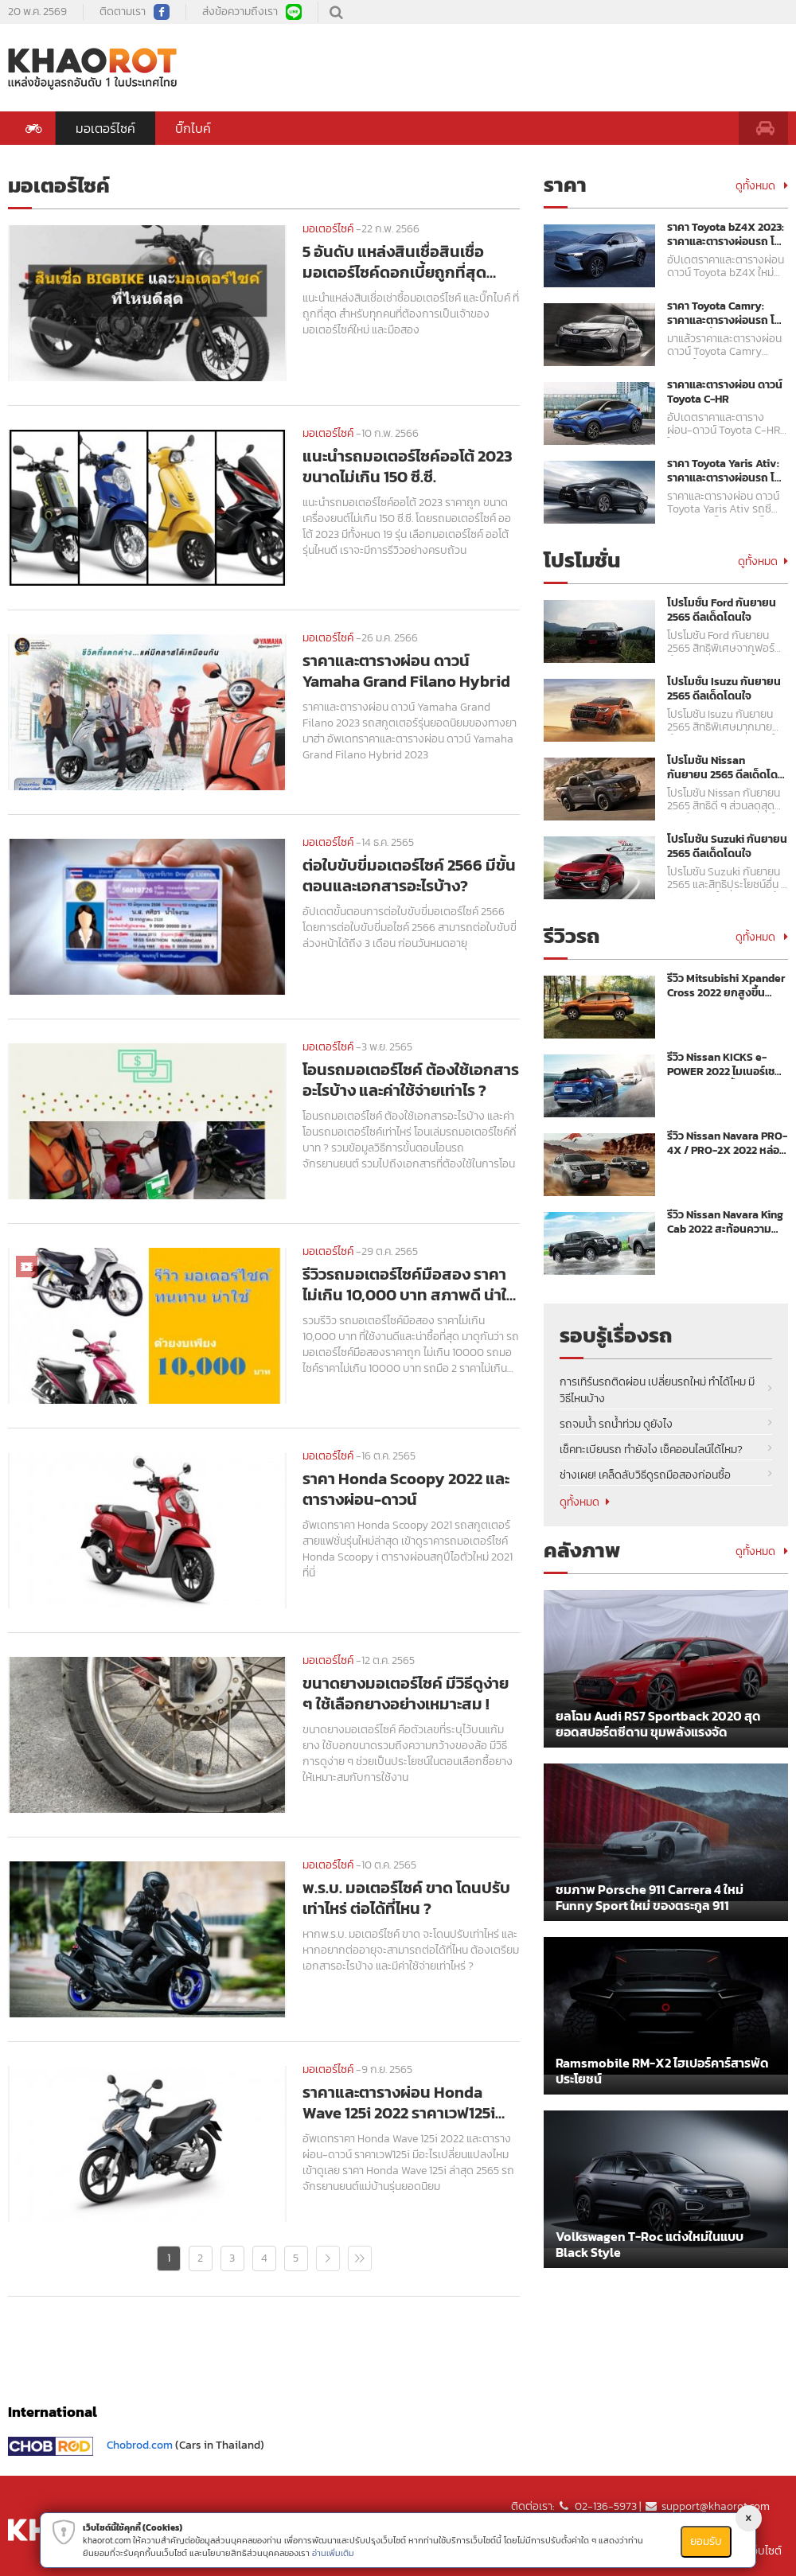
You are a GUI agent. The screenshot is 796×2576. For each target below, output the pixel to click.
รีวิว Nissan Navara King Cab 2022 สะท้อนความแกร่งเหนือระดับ (725, 1222)
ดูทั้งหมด (762, 185)
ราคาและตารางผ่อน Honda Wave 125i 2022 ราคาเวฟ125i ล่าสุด (398, 2102)
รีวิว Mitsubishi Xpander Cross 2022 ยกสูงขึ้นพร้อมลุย (726, 986)
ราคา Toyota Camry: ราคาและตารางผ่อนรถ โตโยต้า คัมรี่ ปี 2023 (724, 313)
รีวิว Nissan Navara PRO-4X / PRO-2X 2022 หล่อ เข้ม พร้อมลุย (727, 1143)
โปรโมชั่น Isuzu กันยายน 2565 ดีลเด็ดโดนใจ (724, 689)
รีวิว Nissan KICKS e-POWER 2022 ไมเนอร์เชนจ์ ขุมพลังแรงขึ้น (724, 1064)
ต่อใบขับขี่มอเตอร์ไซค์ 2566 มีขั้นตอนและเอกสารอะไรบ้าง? (409, 875)
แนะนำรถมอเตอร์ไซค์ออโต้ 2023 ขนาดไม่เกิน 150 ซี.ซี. (407, 466)
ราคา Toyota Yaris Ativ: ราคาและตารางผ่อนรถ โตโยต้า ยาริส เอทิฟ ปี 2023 (724, 471)
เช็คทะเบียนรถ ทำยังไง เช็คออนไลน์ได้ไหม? (651, 1449)
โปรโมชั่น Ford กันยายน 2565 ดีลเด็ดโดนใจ (721, 610)
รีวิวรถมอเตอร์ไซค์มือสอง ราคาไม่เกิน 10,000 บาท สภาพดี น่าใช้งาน (409, 1284)
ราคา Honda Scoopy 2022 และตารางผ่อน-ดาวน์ (405, 1489)
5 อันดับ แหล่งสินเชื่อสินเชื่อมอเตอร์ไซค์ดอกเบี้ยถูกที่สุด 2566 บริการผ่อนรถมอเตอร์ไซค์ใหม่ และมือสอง (406, 262)
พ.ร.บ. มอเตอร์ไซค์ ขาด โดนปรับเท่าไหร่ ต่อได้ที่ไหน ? (406, 1898)
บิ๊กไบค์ (193, 128)
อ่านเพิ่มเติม (333, 2553)
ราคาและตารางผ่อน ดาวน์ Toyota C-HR (724, 392)
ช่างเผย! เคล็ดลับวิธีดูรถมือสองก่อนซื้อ (645, 1475)
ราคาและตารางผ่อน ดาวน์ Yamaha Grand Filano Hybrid (406, 671)
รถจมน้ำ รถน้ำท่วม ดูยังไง (616, 1424)
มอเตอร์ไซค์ (105, 128)
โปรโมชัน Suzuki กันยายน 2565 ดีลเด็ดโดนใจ (727, 846)
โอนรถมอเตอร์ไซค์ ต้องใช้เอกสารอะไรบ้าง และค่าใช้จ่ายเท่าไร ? (410, 1080)
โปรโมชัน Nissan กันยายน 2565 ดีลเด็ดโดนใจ (726, 768)
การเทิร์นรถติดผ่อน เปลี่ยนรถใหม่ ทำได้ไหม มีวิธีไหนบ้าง (657, 1390)
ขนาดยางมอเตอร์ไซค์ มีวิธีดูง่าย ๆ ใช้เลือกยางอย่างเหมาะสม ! (405, 1693)
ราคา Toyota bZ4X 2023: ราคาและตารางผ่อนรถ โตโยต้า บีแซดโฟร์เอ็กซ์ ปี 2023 (725, 234)
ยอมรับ (706, 2541)
